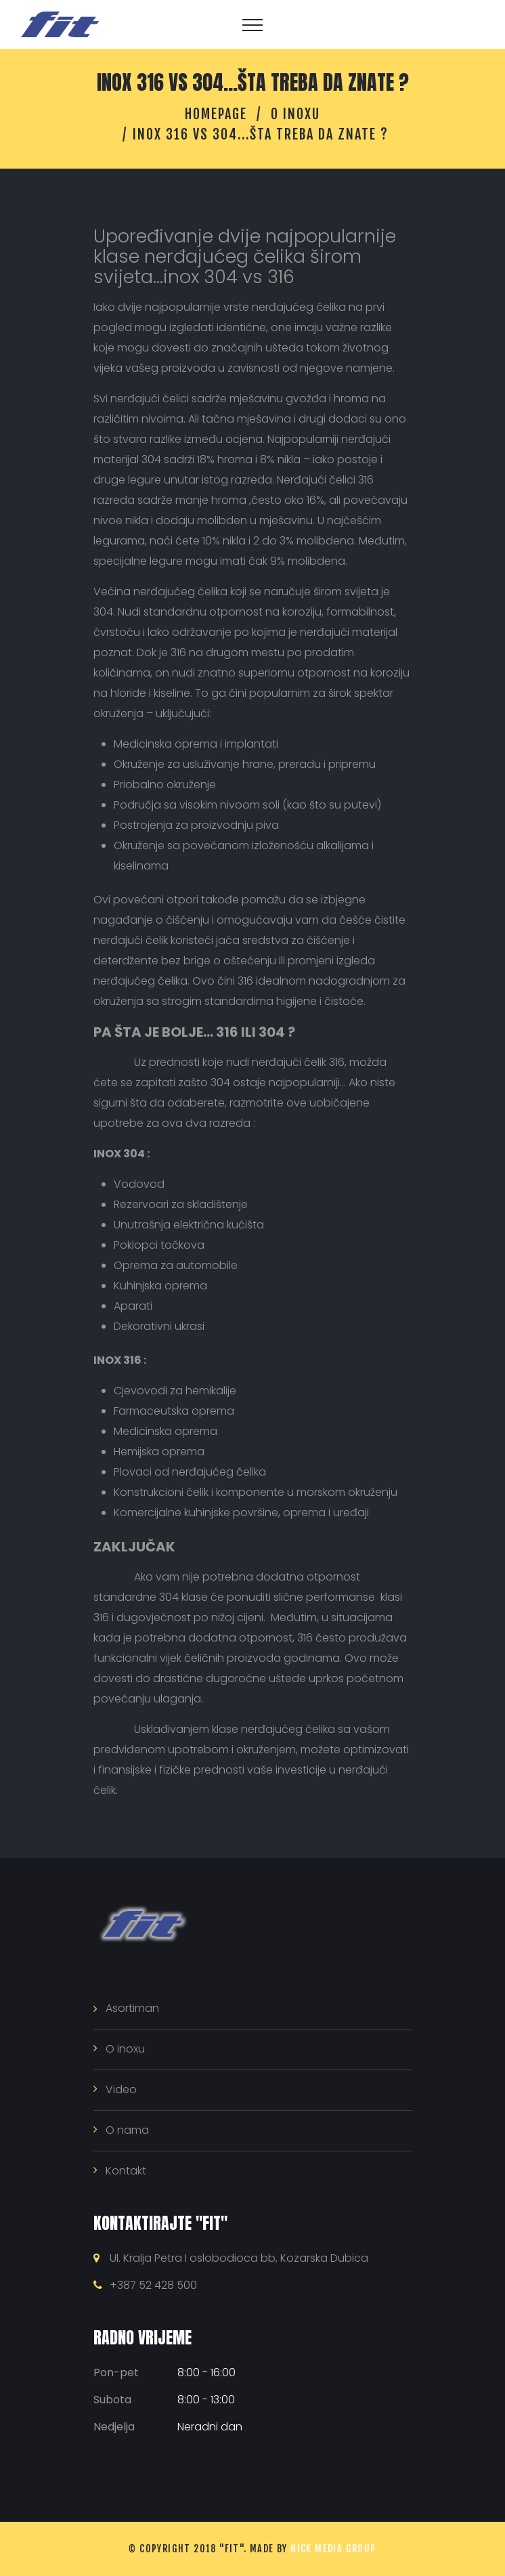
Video (121, 2089)
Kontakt (126, 2170)
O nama (127, 2130)
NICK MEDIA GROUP (333, 2548)
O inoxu (295, 114)
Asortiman (132, 2008)
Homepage (216, 114)
